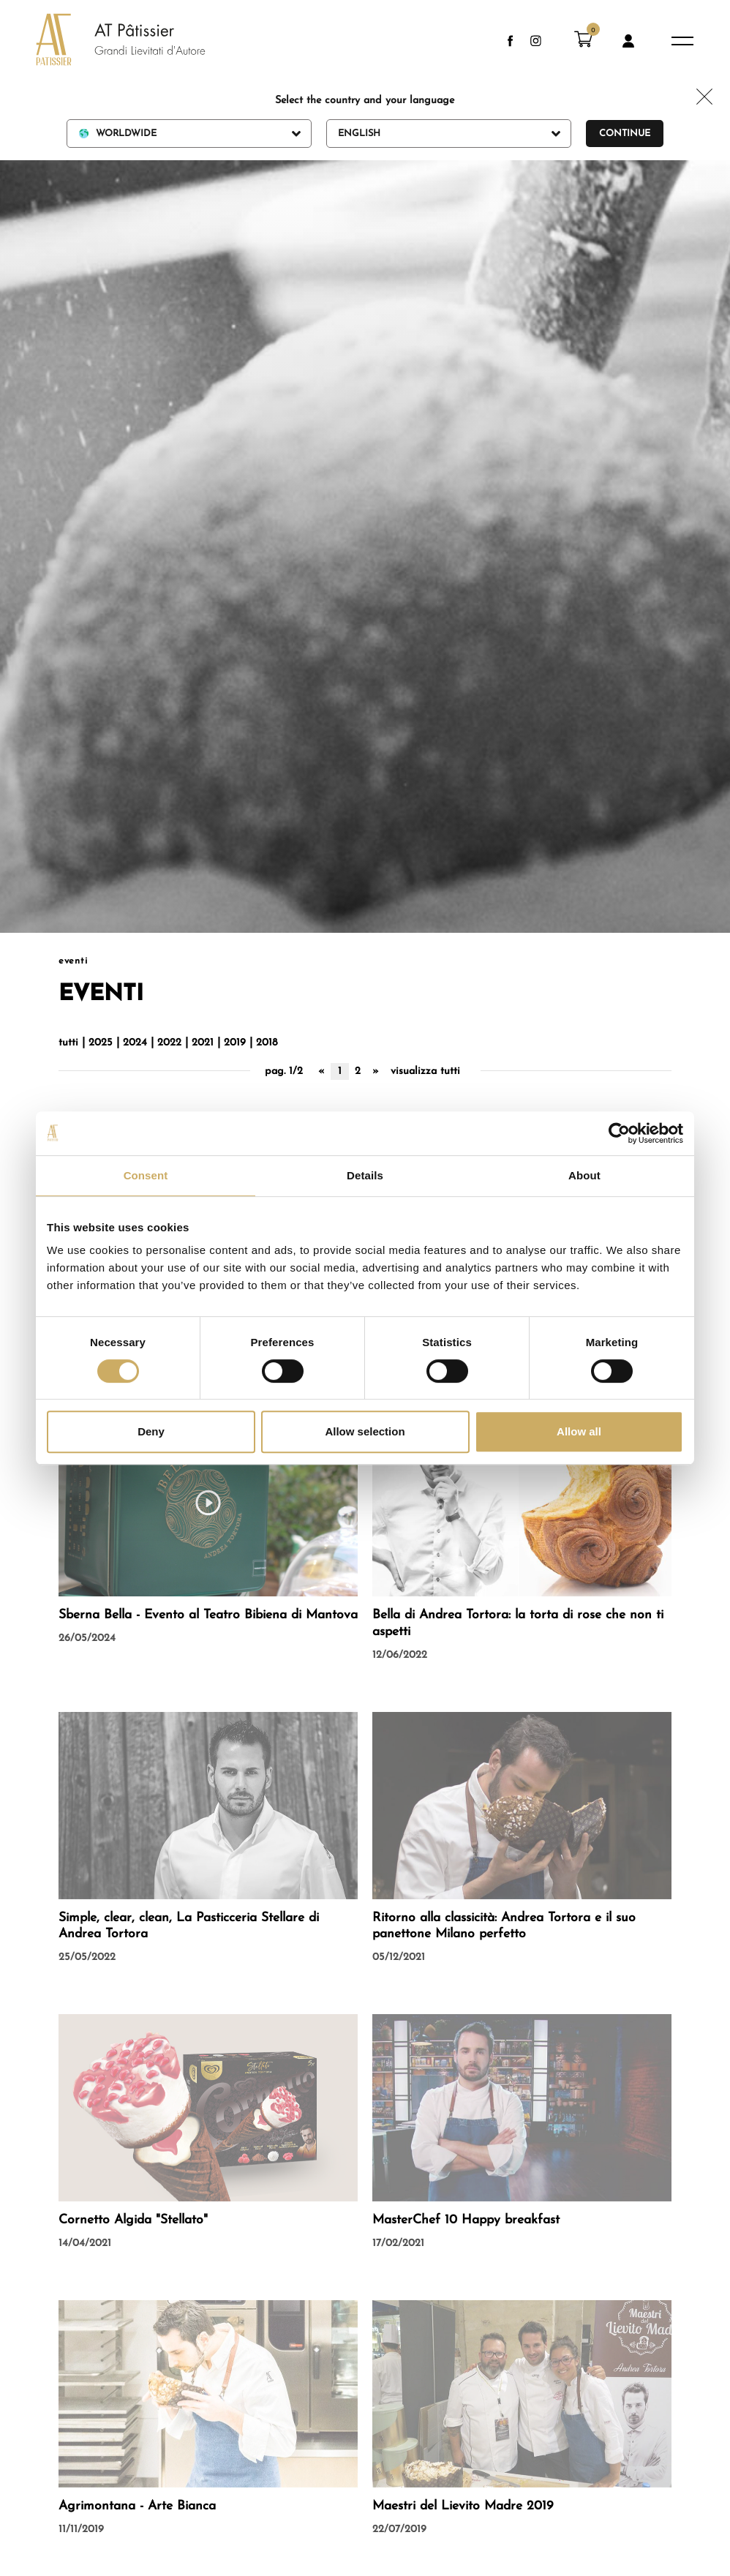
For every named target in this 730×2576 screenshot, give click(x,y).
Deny (151, 1431)
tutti (68, 1042)
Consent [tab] (146, 1175)
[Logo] (106, 41)
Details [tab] (365, 1175)
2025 (101, 1042)
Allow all (579, 1431)
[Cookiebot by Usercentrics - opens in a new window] (619, 1133)
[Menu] (682, 41)
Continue (624, 133)
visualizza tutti (425, 1071)
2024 (135, 1042)
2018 (267, 1042)
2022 (169, 1042)
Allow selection (364, 1431)
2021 (203, 1042)
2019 (235, 1042)
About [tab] (584, 1175)
